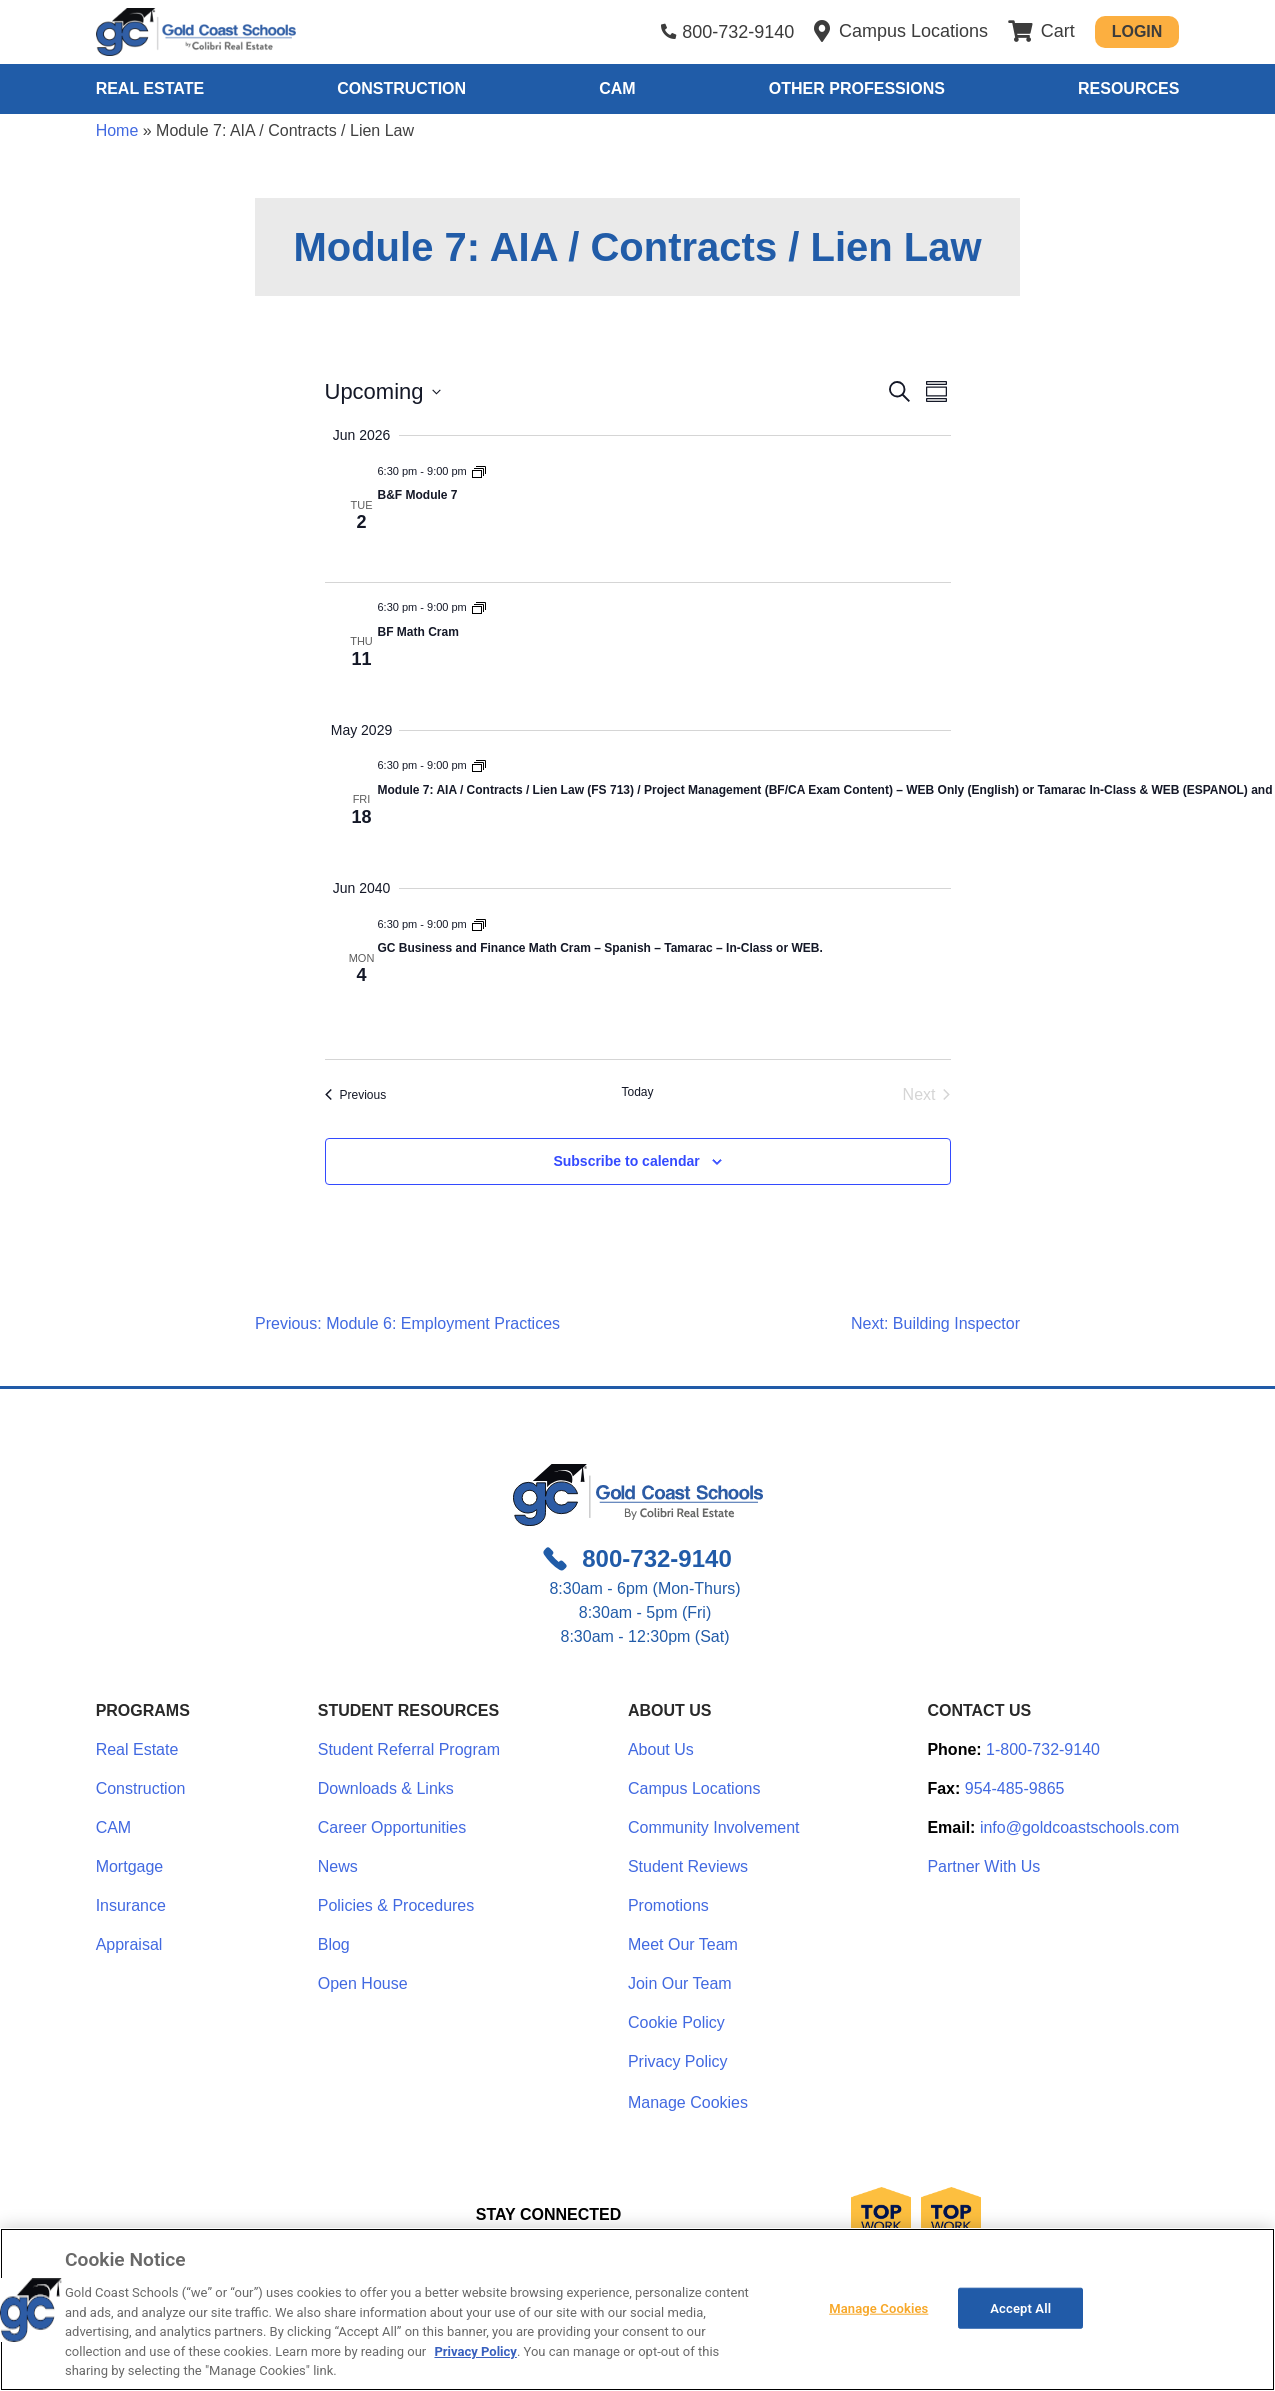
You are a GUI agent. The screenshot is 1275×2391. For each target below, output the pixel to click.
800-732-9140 (738, 32)
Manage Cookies (688, 2103)
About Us (661, 1749)
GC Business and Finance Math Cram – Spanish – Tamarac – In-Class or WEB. (600, 948)
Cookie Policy (676, 2022)
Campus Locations (694, 1788)
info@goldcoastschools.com (1079, 1827)
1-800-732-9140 (1043, 1749)
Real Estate (150, 88)
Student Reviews (688, 1866)
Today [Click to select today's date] (637, 1092)
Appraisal (129, 1944)
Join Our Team (680, 1983)
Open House (363, 1983)
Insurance (131, 1905)
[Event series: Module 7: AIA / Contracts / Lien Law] (479, 471)
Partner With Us (983, 1866)
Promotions (668, 1905)
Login (1137, 31)
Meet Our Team (683, 1944)
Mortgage (130, 1866)
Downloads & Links (386, 1788)
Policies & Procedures (396, 1905)
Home (117, 130)
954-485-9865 (1015, 1788)
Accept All (1020, 2307)
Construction (401, 88)
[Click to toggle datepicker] (383, 391)
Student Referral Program (409, 1749)
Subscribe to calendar (626, 1161)
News (338, 1866)
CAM (617, 88)
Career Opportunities (392, 1827)
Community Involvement (714, 1827)
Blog (334, 1944)
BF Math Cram (418, 632)
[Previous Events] (356, 1095)
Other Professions (857, 88)
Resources (1128, 88)
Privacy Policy (678, 2061)
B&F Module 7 (418, 495)
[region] (637, 2309)
